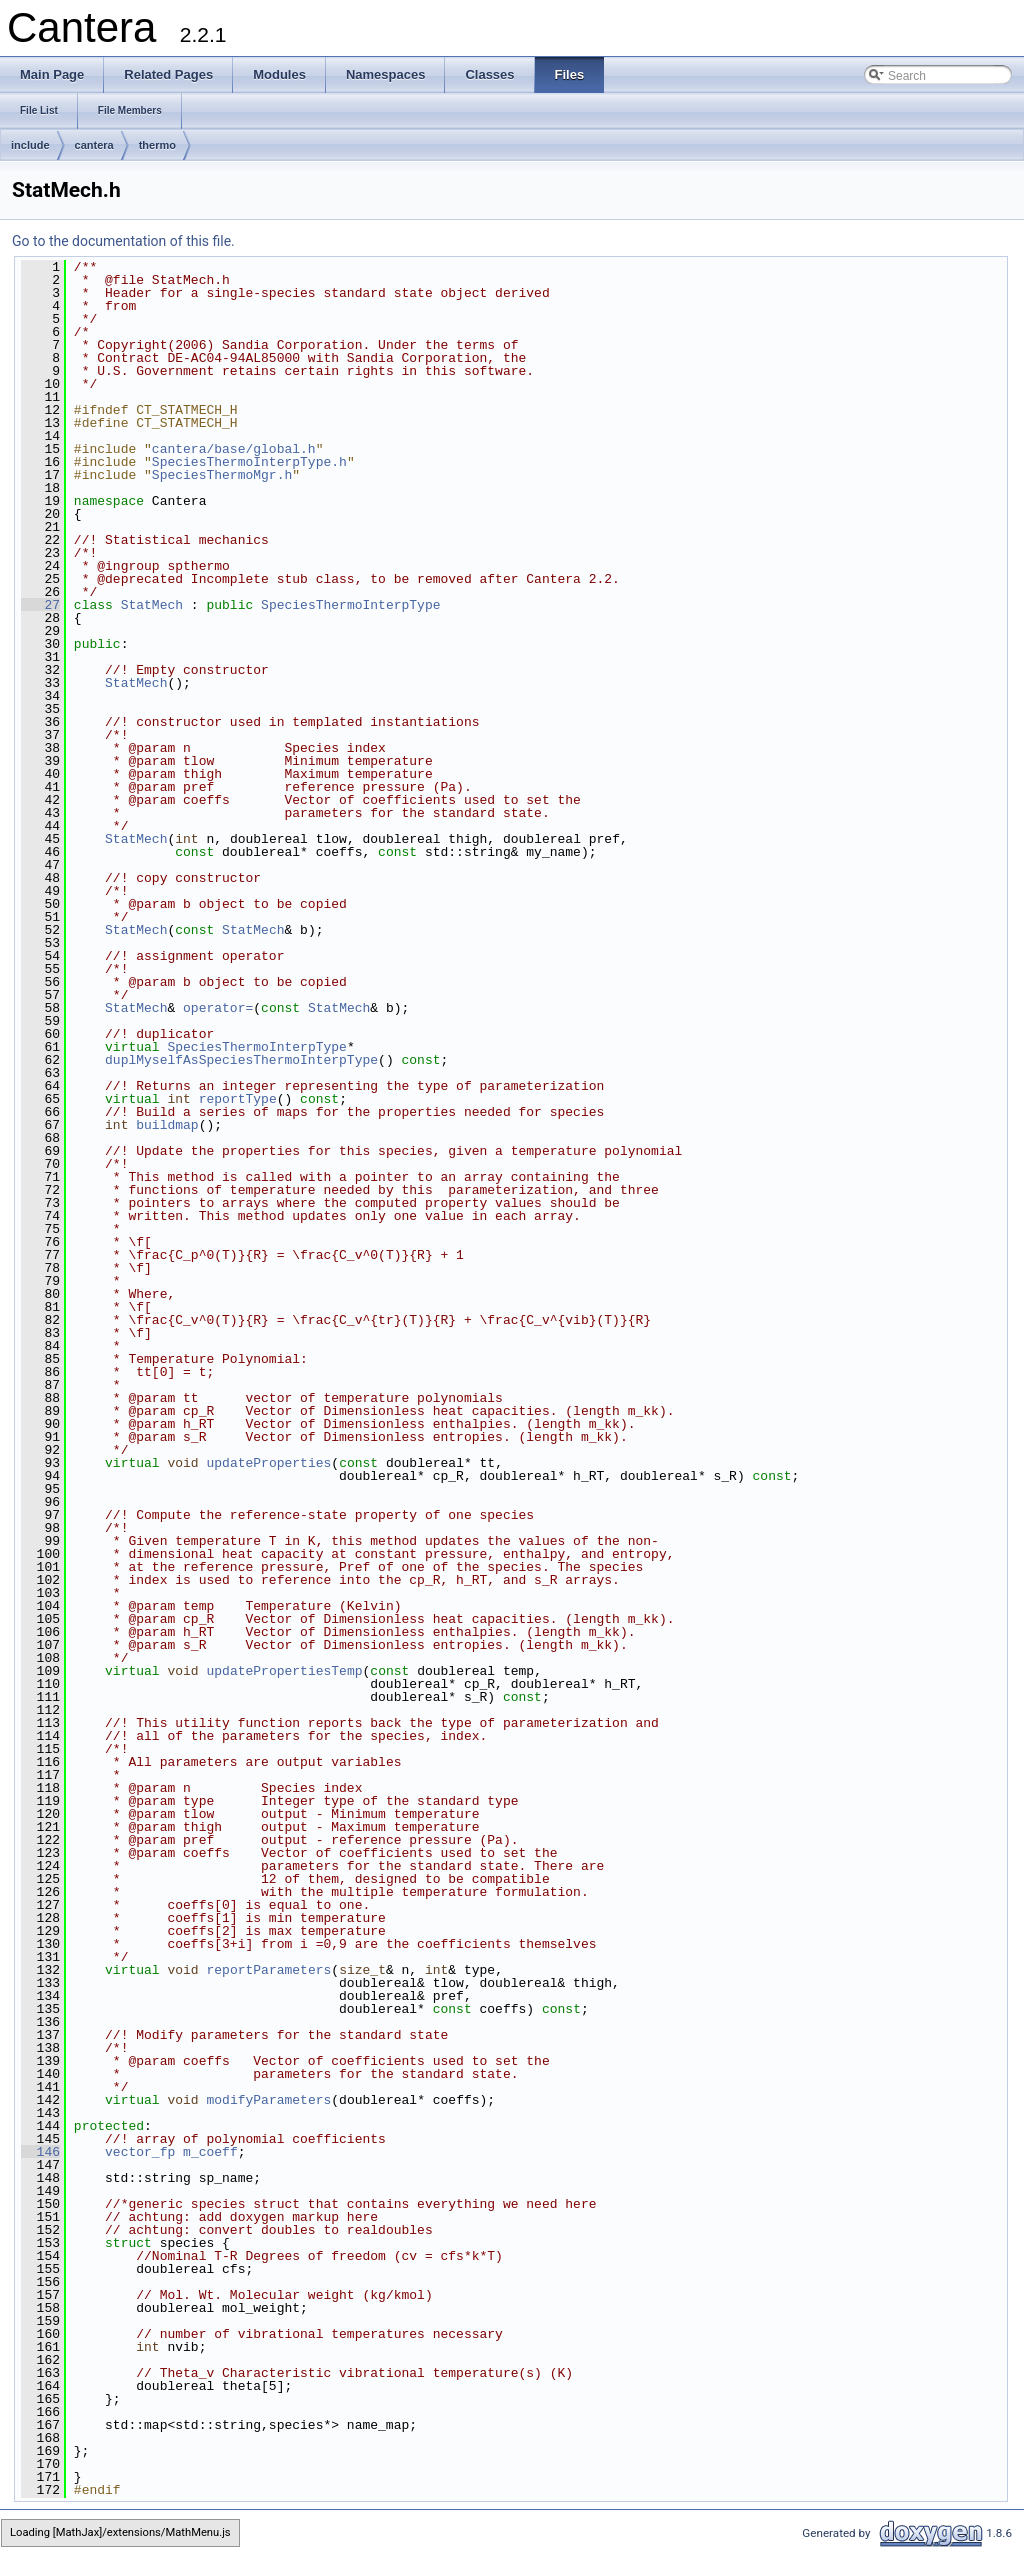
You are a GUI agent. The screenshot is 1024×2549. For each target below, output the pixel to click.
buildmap (167, 1125)
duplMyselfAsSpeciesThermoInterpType (241, 1060)
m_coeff (210, 2152)
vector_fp (140, 2152)
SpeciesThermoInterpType (350, 605)
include (30, 145)
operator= (218, 1008)
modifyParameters (268, 2100)
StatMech (152, 605)
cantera (94, 145)
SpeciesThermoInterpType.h (249, 462)
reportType (238, 1099)
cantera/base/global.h (234, 449)
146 (40, 2152)
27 (40, 605)
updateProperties (268, 1463)
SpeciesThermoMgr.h (222, 475)
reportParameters (268, 1970)
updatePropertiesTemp (284, 1671)
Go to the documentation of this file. (123, 241)
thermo (157, 145)
